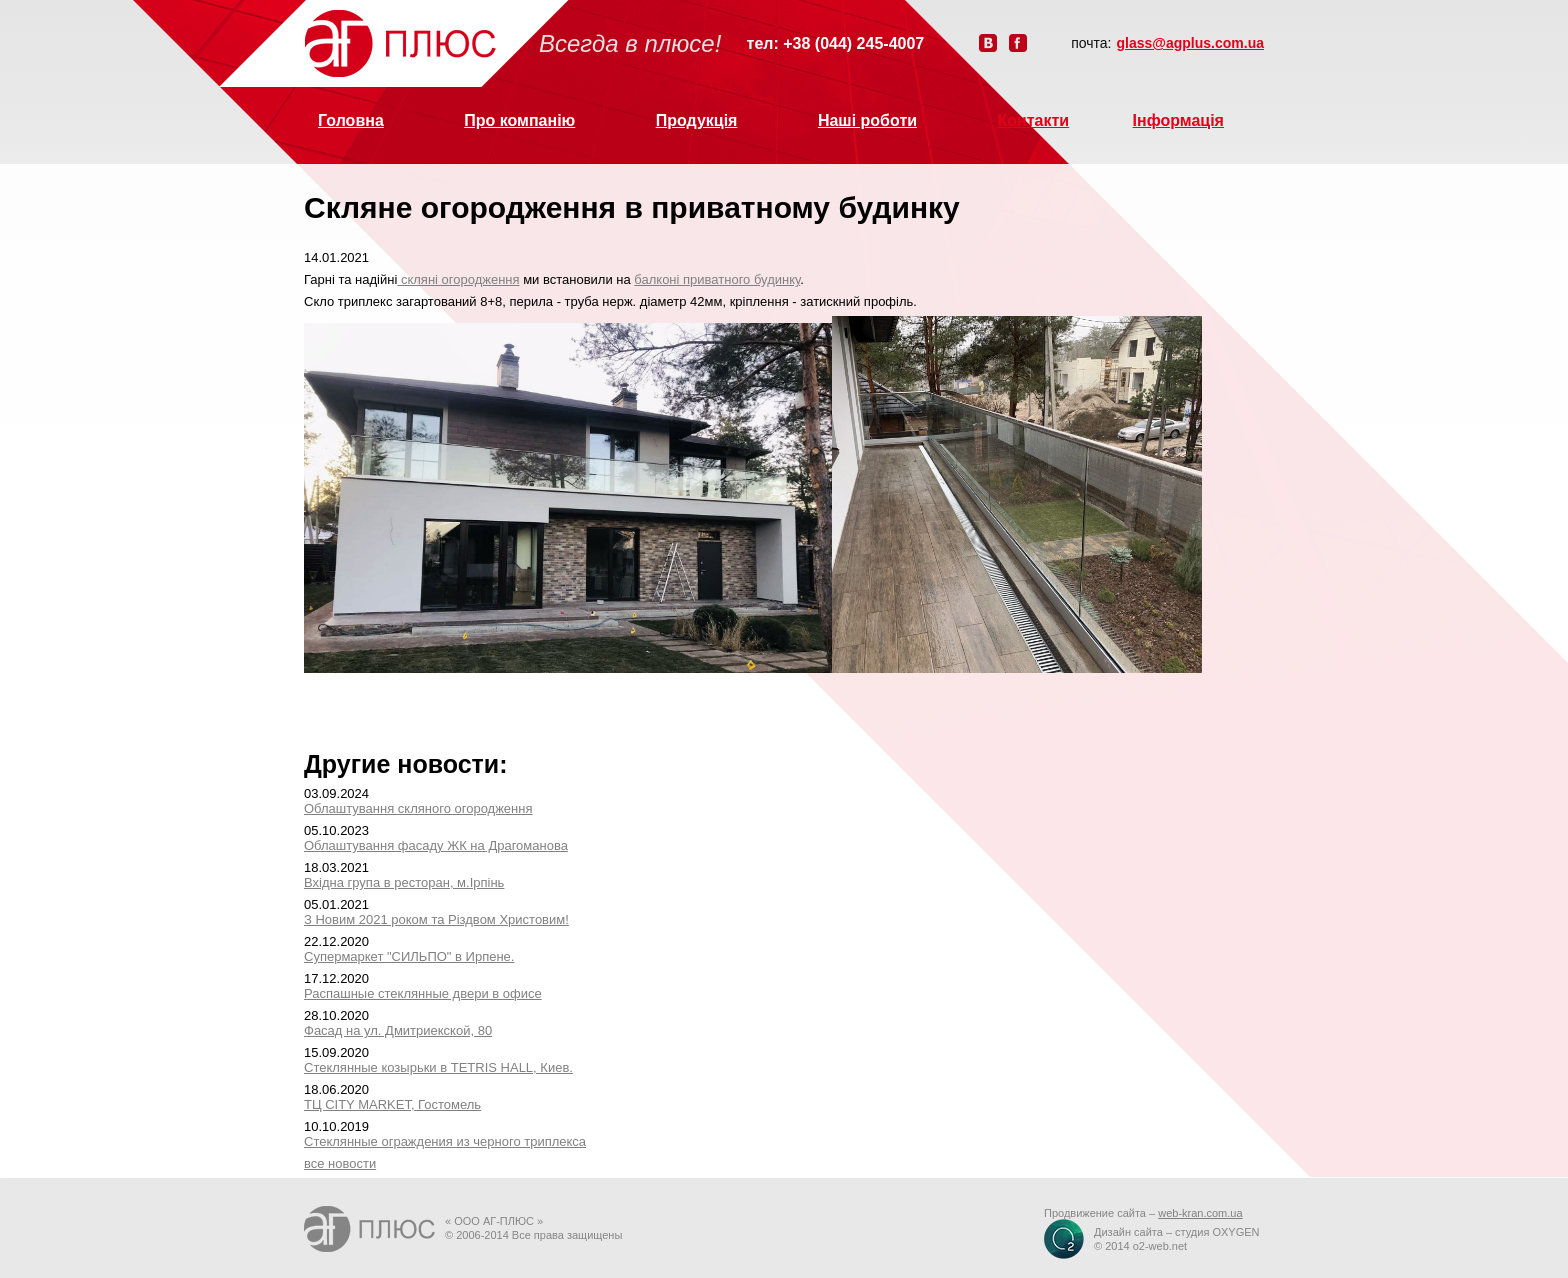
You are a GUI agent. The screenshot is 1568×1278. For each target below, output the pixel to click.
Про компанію (519, 120)
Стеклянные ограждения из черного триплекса (445, 1141)
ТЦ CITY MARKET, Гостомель (392, 1104)
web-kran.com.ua (1200, 1213)
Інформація (1178, 120)
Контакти (1034, 120)
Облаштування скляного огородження (418, 808)
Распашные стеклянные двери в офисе (423, 993)
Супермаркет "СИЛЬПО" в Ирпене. (409, 956)
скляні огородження (458, 279)
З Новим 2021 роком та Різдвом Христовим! (436, 919)
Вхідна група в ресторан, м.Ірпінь (404, 882)
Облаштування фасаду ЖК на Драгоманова (436, 845)
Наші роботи (867, 120)
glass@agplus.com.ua (1190, 43)
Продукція (697, 120)
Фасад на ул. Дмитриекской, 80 (398, 1030)
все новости (340, 1163)
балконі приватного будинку (717, 279)
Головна (351, 120)
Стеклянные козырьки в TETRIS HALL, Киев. (438, 1067)
